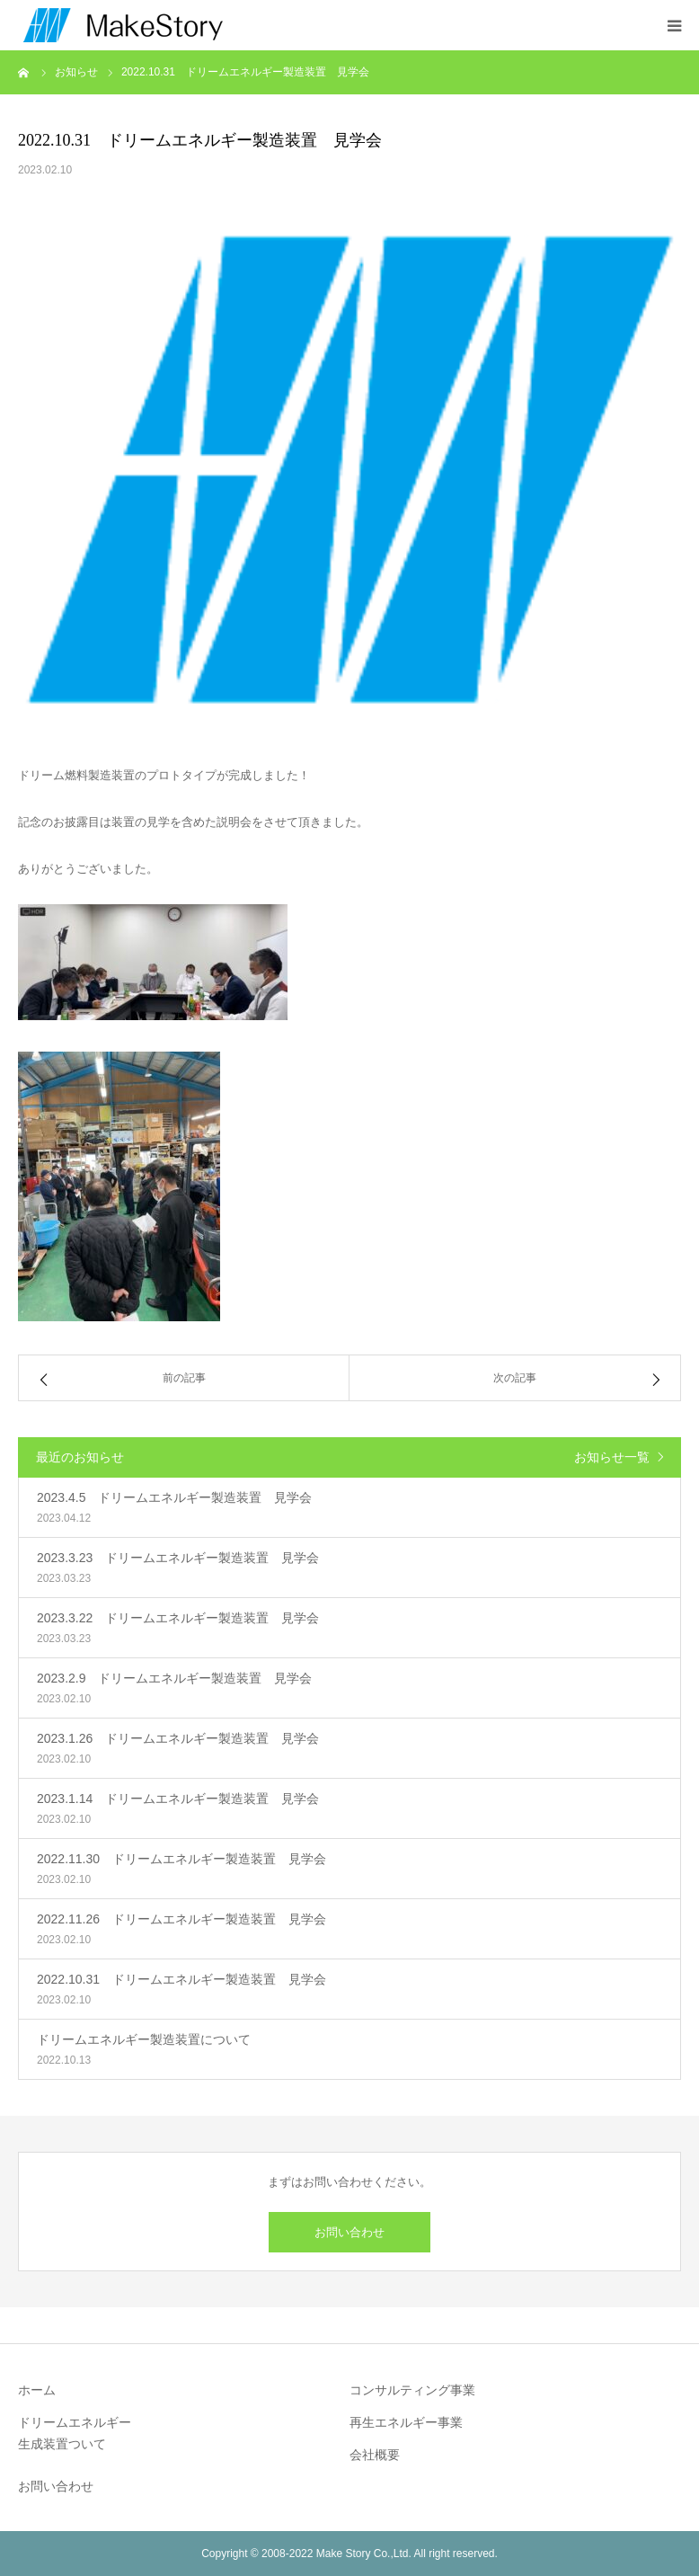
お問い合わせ (349, 2232)
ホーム (37, 2390)
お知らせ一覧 (612, 1457)
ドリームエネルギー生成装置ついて (74, 2433)
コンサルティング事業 (412, 2390)
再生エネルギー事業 (406, 2422)
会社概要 (375, 2454)
